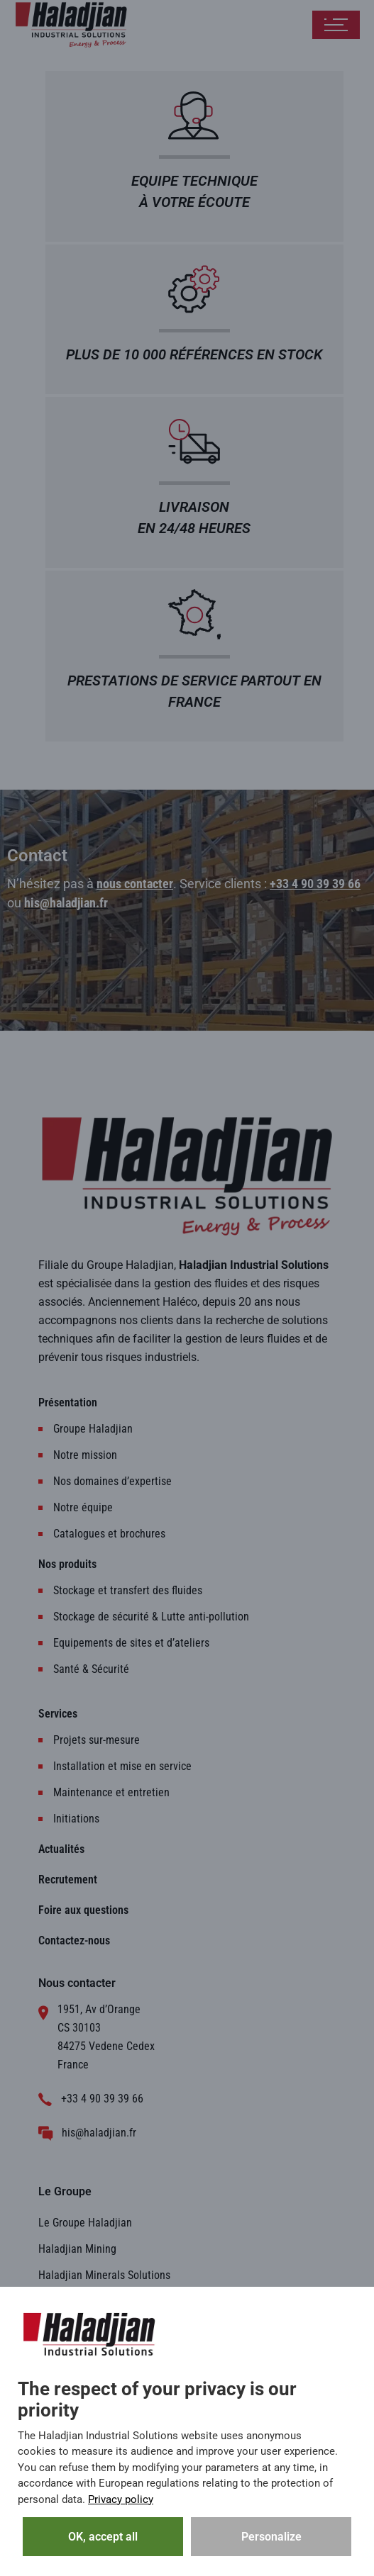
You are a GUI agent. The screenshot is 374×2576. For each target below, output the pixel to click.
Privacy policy (120, 2499)
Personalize (271, 2536)
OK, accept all (103, 2536)
